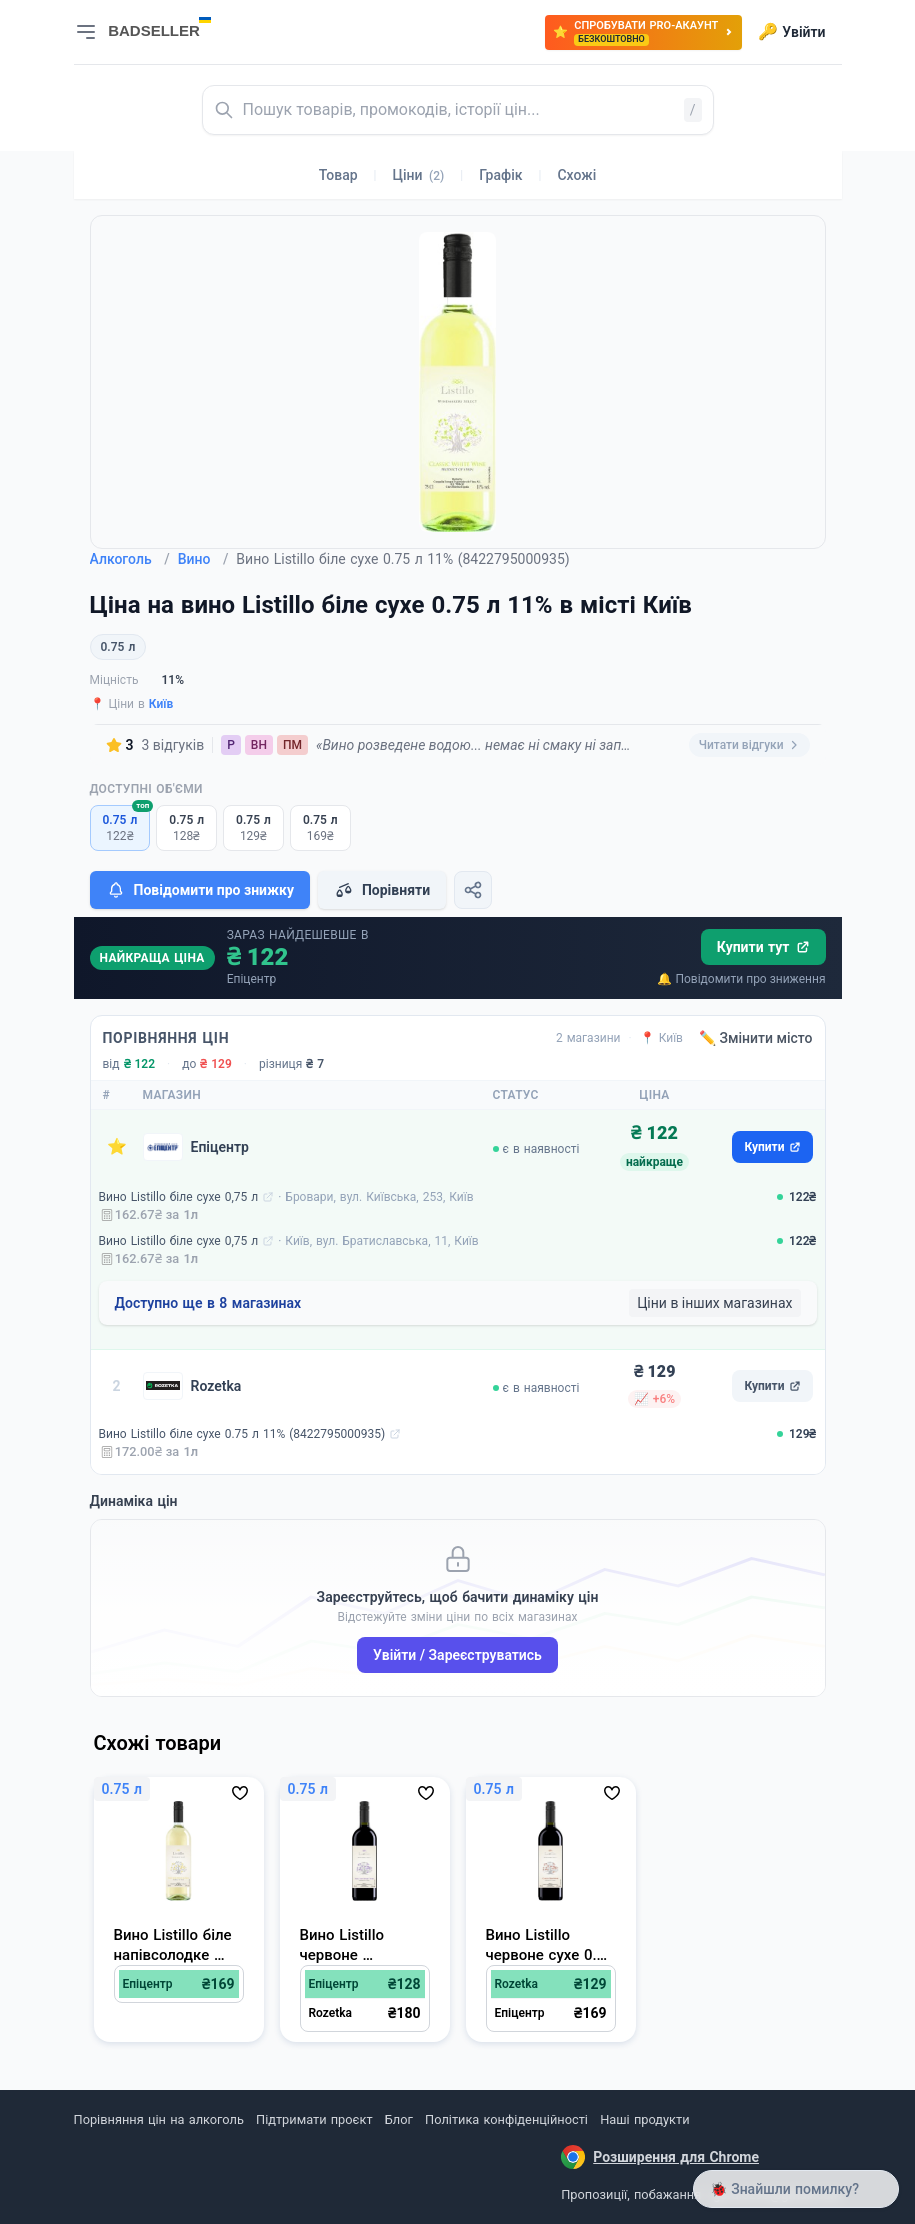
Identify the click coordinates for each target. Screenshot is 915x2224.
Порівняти (382, 890)
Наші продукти (644, 2119)
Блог (399, 2119)
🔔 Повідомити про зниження (741, 979)
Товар (338, 175)
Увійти (791, 32)
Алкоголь (130, 559)
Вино (203, 559)
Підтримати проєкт (314, 2119)
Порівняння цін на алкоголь (159, 2119)
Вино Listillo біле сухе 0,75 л (179, 1197)
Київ (161, 704)
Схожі (576, 175)
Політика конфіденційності (506, 2119)
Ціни (419, 175)
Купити (772, 1147)
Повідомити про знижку (200, 890)
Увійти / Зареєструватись (457, 1655)
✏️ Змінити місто (756, 1038)
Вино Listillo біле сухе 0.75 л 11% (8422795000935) (242, 1434)
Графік (500, 175)
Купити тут (763, 947)
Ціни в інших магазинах (714, 1303)
